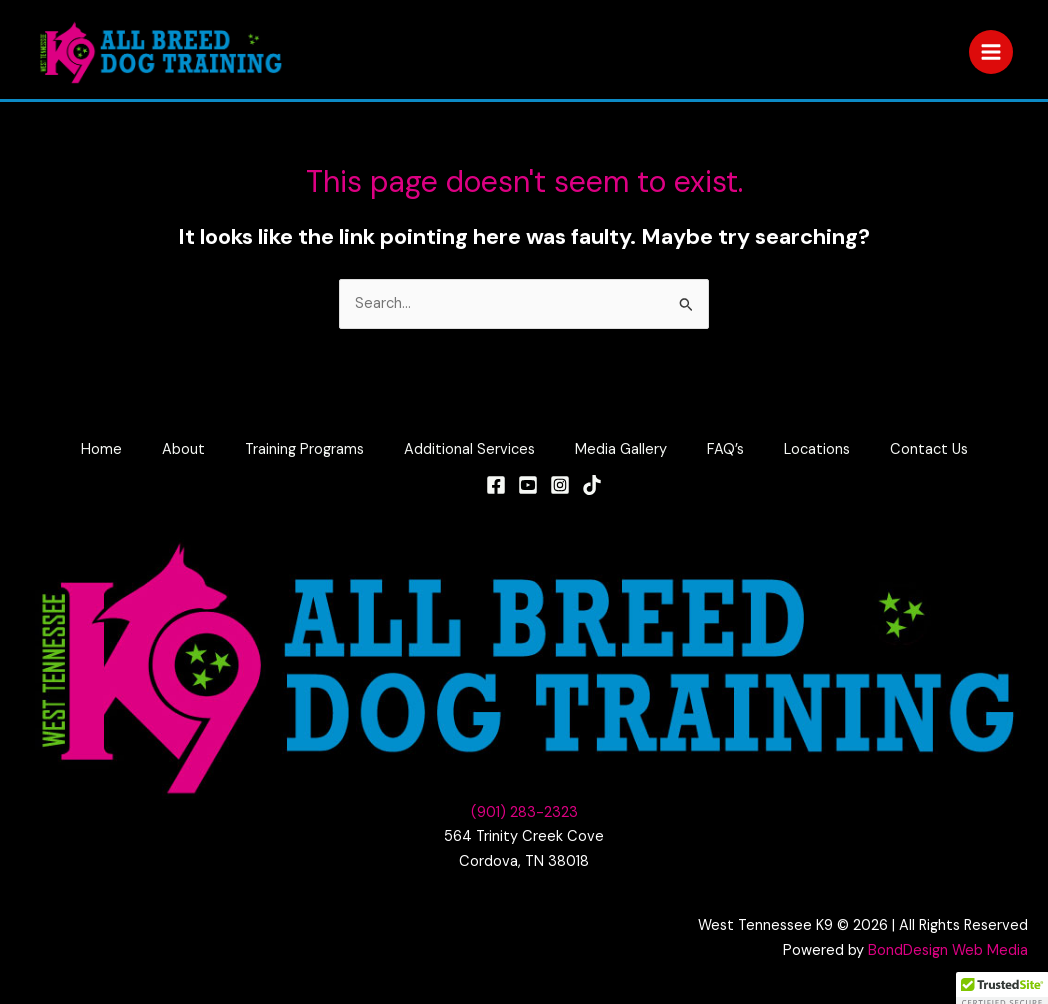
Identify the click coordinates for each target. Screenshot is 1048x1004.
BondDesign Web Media (948, 950)
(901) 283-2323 (524, 812)
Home (101, 449)
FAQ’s (725, 449)
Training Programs (304, 449)
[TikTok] (592, 485)
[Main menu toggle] (991, 52)
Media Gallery (621, 449)
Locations (817, 449)
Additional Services (469, 449)
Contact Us (929, 449)
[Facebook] (496, 485)
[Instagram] (560, 485)
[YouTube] (528, 485)
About (183, 449)
